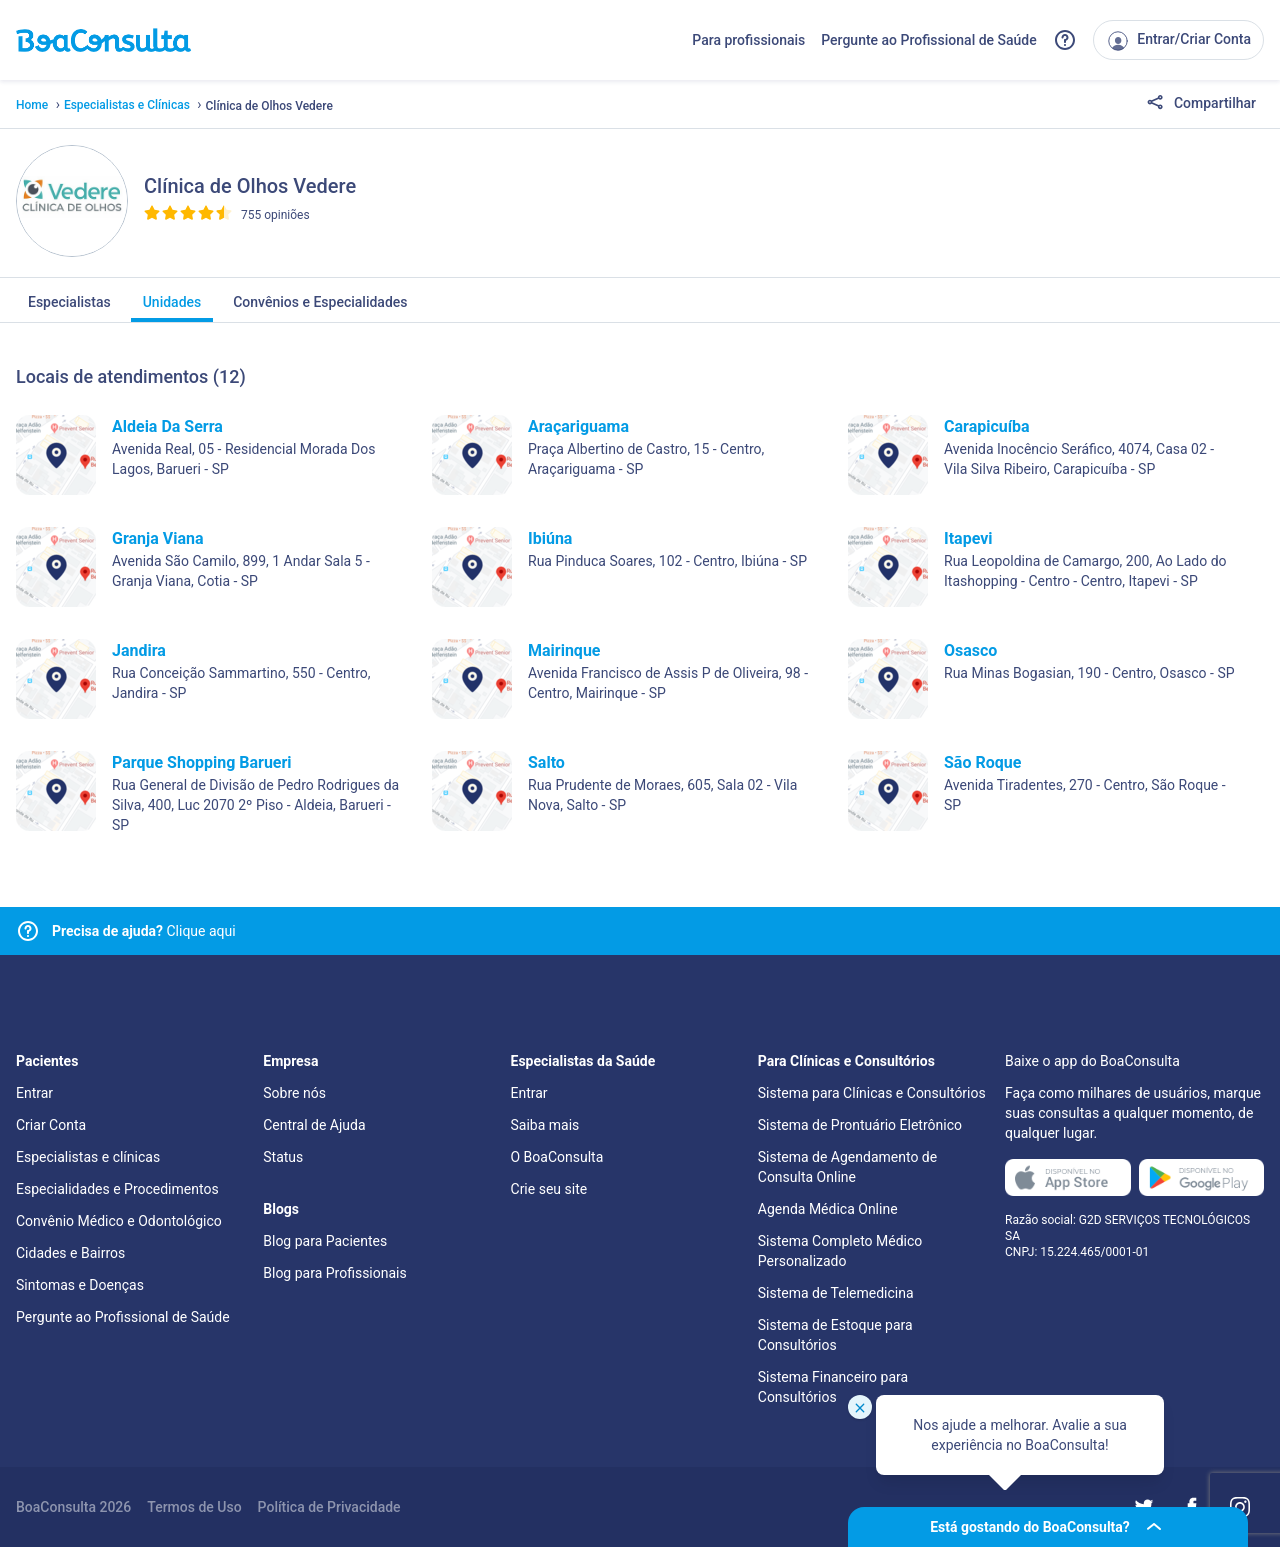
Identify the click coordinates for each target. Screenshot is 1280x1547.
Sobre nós (294, 1093)
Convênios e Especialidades (320, 308)
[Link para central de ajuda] (28, 931)
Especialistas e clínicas (88, 1157)
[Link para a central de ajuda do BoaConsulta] (1065, 40)
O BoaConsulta (557, 1157)
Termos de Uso (194, 1507)
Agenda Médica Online (828, 1209)
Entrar (34, 1093)
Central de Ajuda (314, 1125)
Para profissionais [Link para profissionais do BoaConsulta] (748, 40)
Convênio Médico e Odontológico (119, 1221)
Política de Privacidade (329, 1507)
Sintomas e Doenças (80, 1285)
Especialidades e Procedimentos (117, 1189)
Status (283, 1157)
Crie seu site (549, 1189)
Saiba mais (545, 1125)
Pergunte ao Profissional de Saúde (929, 40)
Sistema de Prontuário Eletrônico (860, 1125)
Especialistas (69, 308)
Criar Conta (51, 1125)
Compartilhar (1201, 104)
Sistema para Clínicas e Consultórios (872, 1093)
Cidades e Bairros (70, 1253)
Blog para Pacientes (325, 1241)
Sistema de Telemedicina (836, 1293)
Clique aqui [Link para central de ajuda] (144, 931)
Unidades (172, 308)
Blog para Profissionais (334, 1273)
